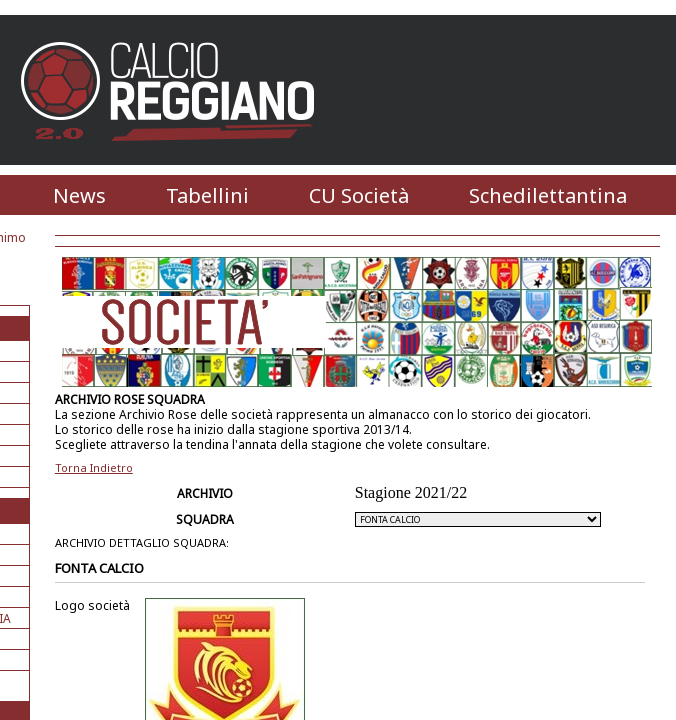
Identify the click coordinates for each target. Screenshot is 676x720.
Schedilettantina (548, 195)
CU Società (359, 195)
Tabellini (207, 195)
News (79, 195)
